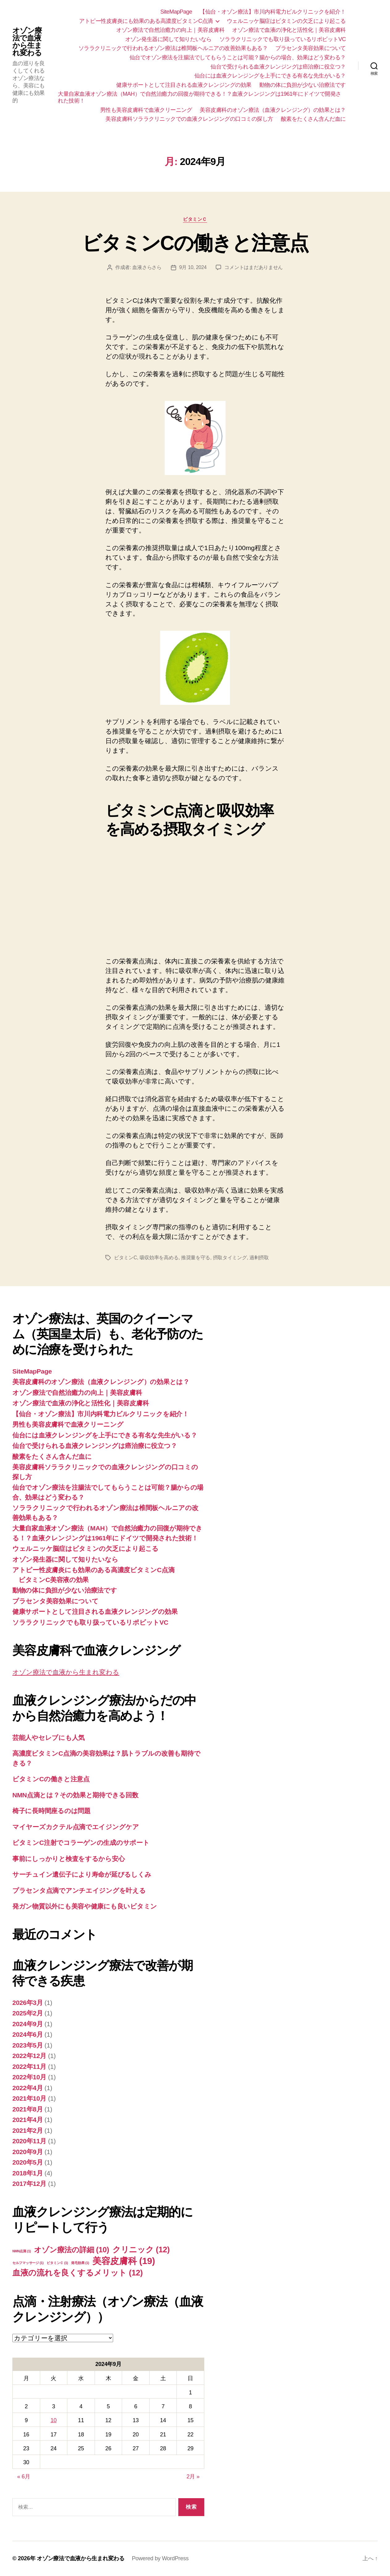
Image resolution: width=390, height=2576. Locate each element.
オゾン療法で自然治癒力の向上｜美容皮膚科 (170, 30)
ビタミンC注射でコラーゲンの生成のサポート (81, 1842)
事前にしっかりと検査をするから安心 (68, 1858)
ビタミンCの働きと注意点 (195, 243)
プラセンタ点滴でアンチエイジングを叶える (79, 1890)
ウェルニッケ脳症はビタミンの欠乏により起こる (286, 21)
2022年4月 (27, 2087)
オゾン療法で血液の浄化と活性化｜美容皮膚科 (289, 30)
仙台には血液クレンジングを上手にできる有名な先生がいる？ (270, 76)
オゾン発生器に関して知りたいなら (168, 39)
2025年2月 (27, 2013)
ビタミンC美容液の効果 (54, 1579)
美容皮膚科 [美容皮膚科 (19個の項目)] (123, 2261)
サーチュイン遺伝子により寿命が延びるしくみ (81, 1874)
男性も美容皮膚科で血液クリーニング (146, 110)
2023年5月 (27, 2045)
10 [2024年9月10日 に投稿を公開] (54, 2420)
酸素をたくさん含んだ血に (313, 119)
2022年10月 (29, 2077)
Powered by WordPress (160, 2558)
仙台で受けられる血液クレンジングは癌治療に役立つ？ (278, 67)
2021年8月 (27, 2109)
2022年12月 (29, 2055)
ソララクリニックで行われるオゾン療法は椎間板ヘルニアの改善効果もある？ (173, 48)
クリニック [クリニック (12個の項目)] (141, 2249)
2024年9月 (27, 2023)
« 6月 (23, 2476)
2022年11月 (29, 2066)
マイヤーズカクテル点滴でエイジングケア (75, 1826)
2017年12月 (29, 2183)
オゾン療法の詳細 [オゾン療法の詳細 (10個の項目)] (71, 2250)
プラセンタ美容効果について (310, 48)
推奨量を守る (195, 1257)
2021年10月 (29, 2098)
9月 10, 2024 (193, 267)
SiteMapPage (176, 12)
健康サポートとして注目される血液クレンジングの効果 (184, 85)
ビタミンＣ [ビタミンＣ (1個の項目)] (57, 2263)
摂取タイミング (230, 1257)
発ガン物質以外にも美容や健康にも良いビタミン (84, 1906)
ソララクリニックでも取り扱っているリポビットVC (282, 39)
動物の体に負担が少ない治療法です (302, 85)
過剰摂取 (259, 1257)
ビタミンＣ (195, 219)
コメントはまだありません (253, 267)
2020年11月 (29, 2141)
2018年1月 (27, 2173)
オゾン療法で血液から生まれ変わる (27, 42)
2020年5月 (27, 2162)
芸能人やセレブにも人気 (48, 1737)
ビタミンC (125, 1257)
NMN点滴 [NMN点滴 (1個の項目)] (21, 2251)
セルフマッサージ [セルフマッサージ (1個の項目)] (28, 2263)
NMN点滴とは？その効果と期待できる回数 (75, 1795)
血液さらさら (146, 267)
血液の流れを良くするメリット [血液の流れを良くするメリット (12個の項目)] (77, 2272)
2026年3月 (27, 2002)
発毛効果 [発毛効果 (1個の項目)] (80, 2263)
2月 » (193, 2476)
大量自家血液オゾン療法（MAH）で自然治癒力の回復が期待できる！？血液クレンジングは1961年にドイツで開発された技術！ (199, 97)
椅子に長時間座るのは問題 (51, 1810)
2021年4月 (27, 2119)
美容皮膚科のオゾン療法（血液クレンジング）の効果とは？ (273, 110)
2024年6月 (27, 2034)
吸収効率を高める (159, 1257)
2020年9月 (27, 2151)
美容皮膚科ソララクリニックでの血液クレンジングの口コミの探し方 (189, 119)
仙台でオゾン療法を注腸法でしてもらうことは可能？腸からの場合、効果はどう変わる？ (237, 57)
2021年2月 (27, 2130)
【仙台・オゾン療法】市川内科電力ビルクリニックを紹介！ (273, 12)
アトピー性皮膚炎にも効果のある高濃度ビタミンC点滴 (146, 21)
